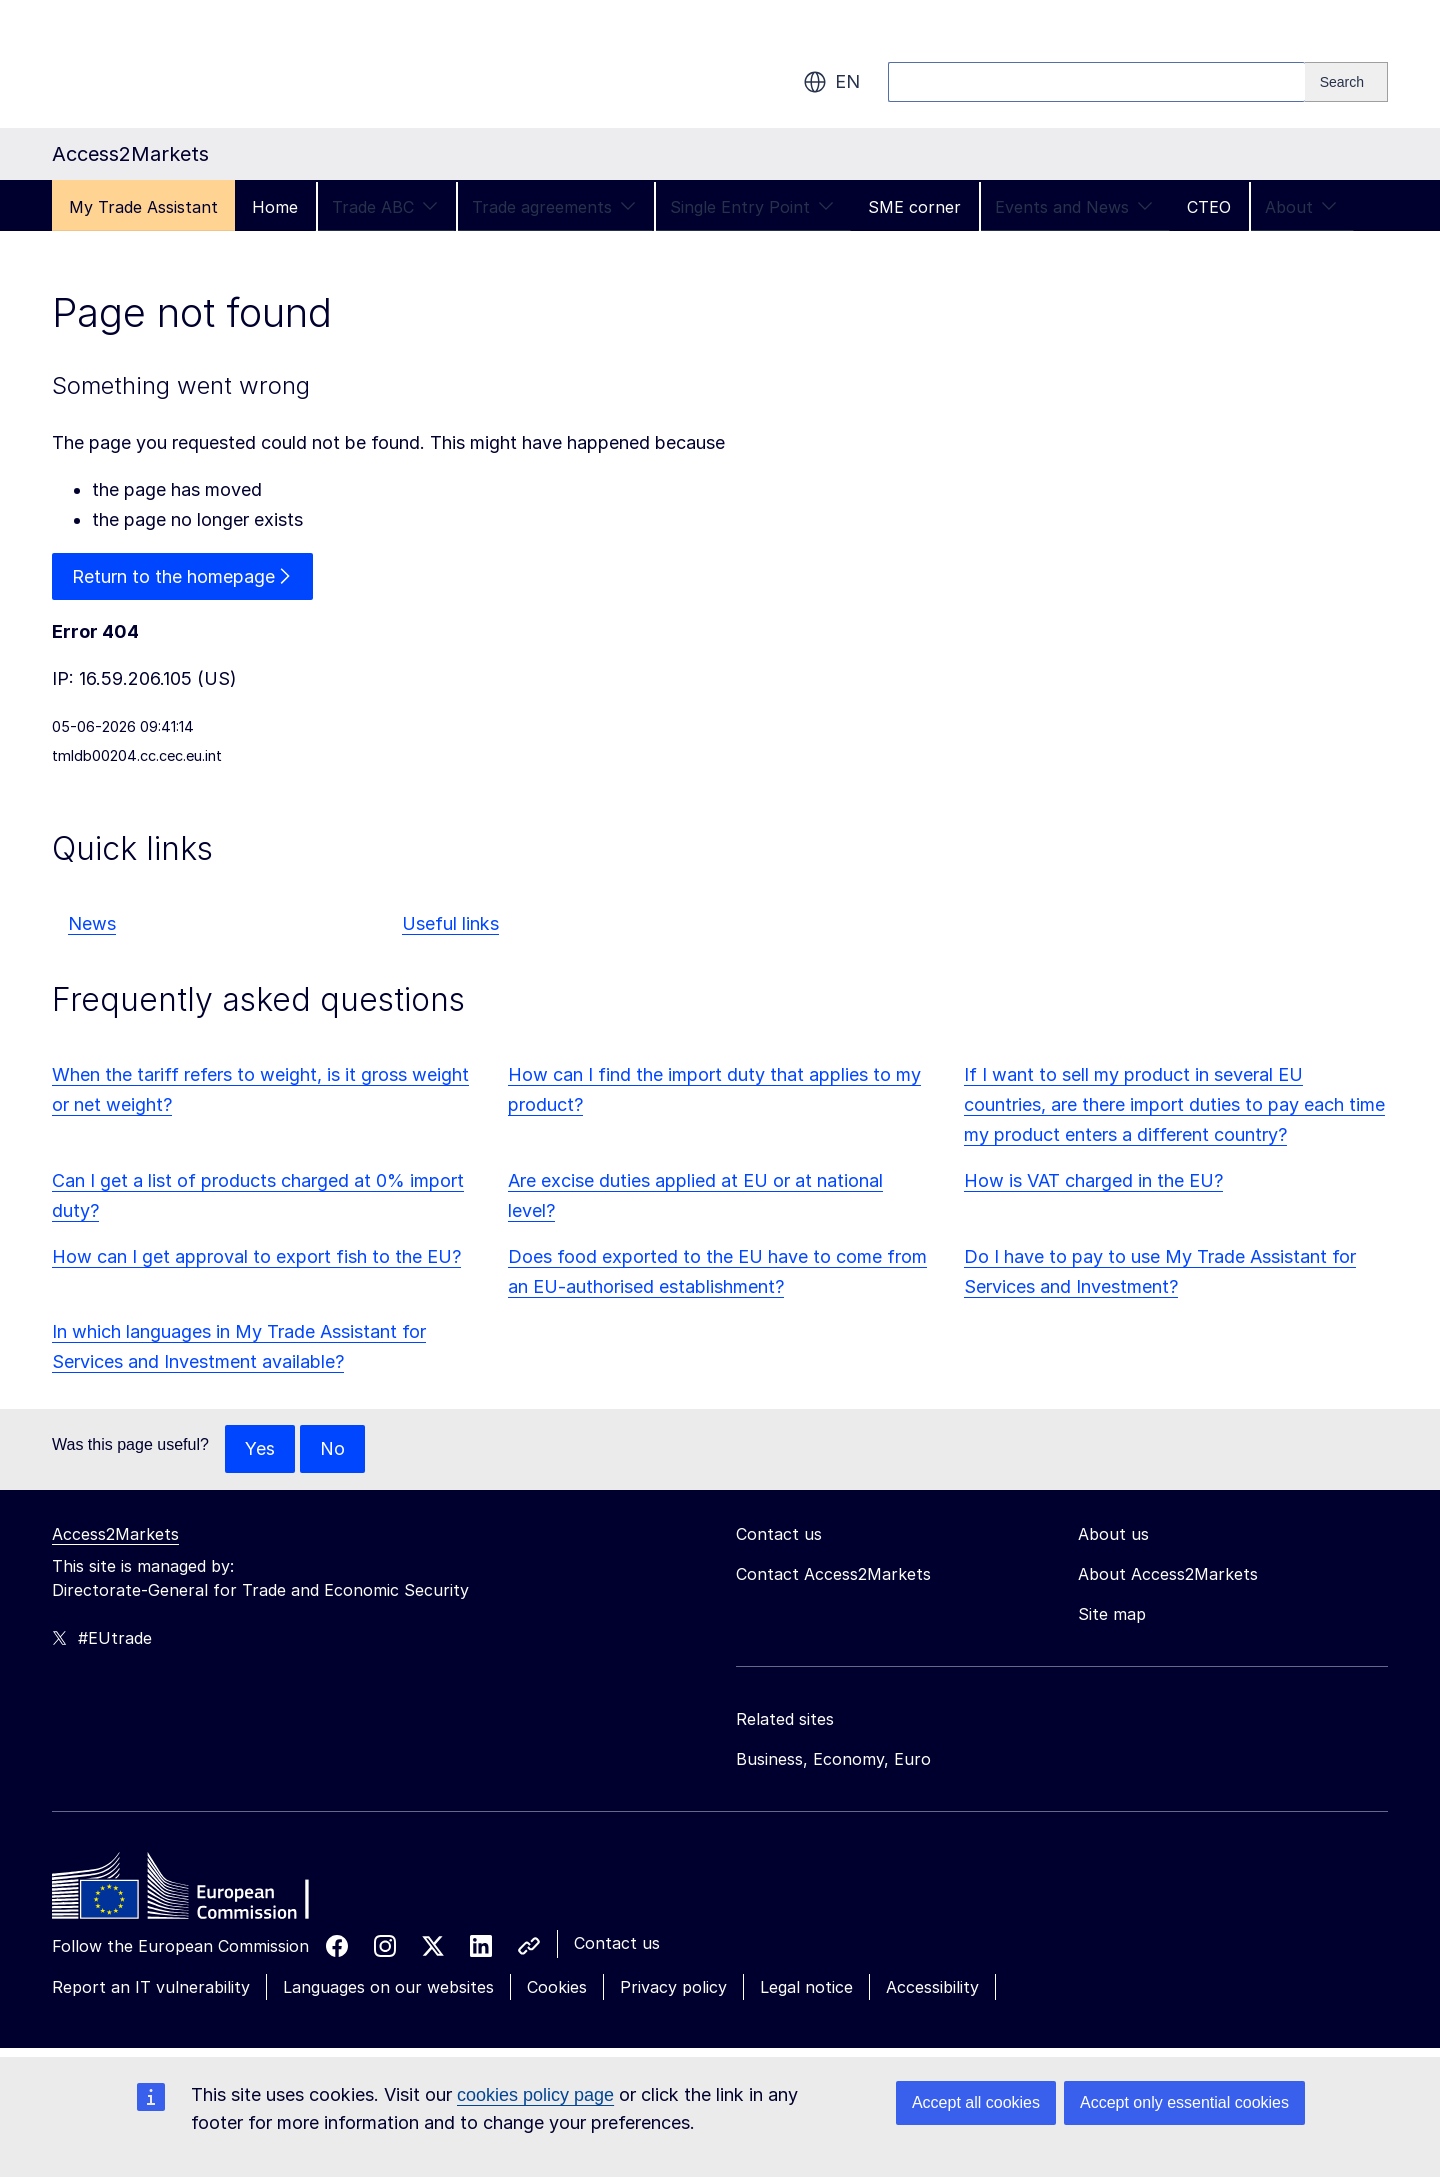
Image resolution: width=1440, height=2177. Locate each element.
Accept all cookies (976, 2102)
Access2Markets (115, 1534)
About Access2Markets (1168, 1574)
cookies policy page (535, 2095)
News (92, 924)
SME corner (914, 207)
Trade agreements (554, 207)
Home (275, 207)
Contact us (617, 1943)
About (1301, 207)
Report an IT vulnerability (151, 1987)
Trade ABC (385, 207)
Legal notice (806, 1987)
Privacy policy (673, 1987)
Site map (1112, 1614)
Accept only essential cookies (1184, 2102)
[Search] (1346, 82)
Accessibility (932, 1987)
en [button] (831, 82)
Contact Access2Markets (833, 1574)
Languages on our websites (388, 1987)
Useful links (450, 924)
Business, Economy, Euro (833, 1759)
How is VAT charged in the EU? (1093, 1180)
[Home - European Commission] (197, 1891)
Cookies (557, 1987)
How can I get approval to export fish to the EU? (256, 1256)
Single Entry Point (752, 207)
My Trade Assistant (143, 207)
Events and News (1074, 207)
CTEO (1209, 207)
